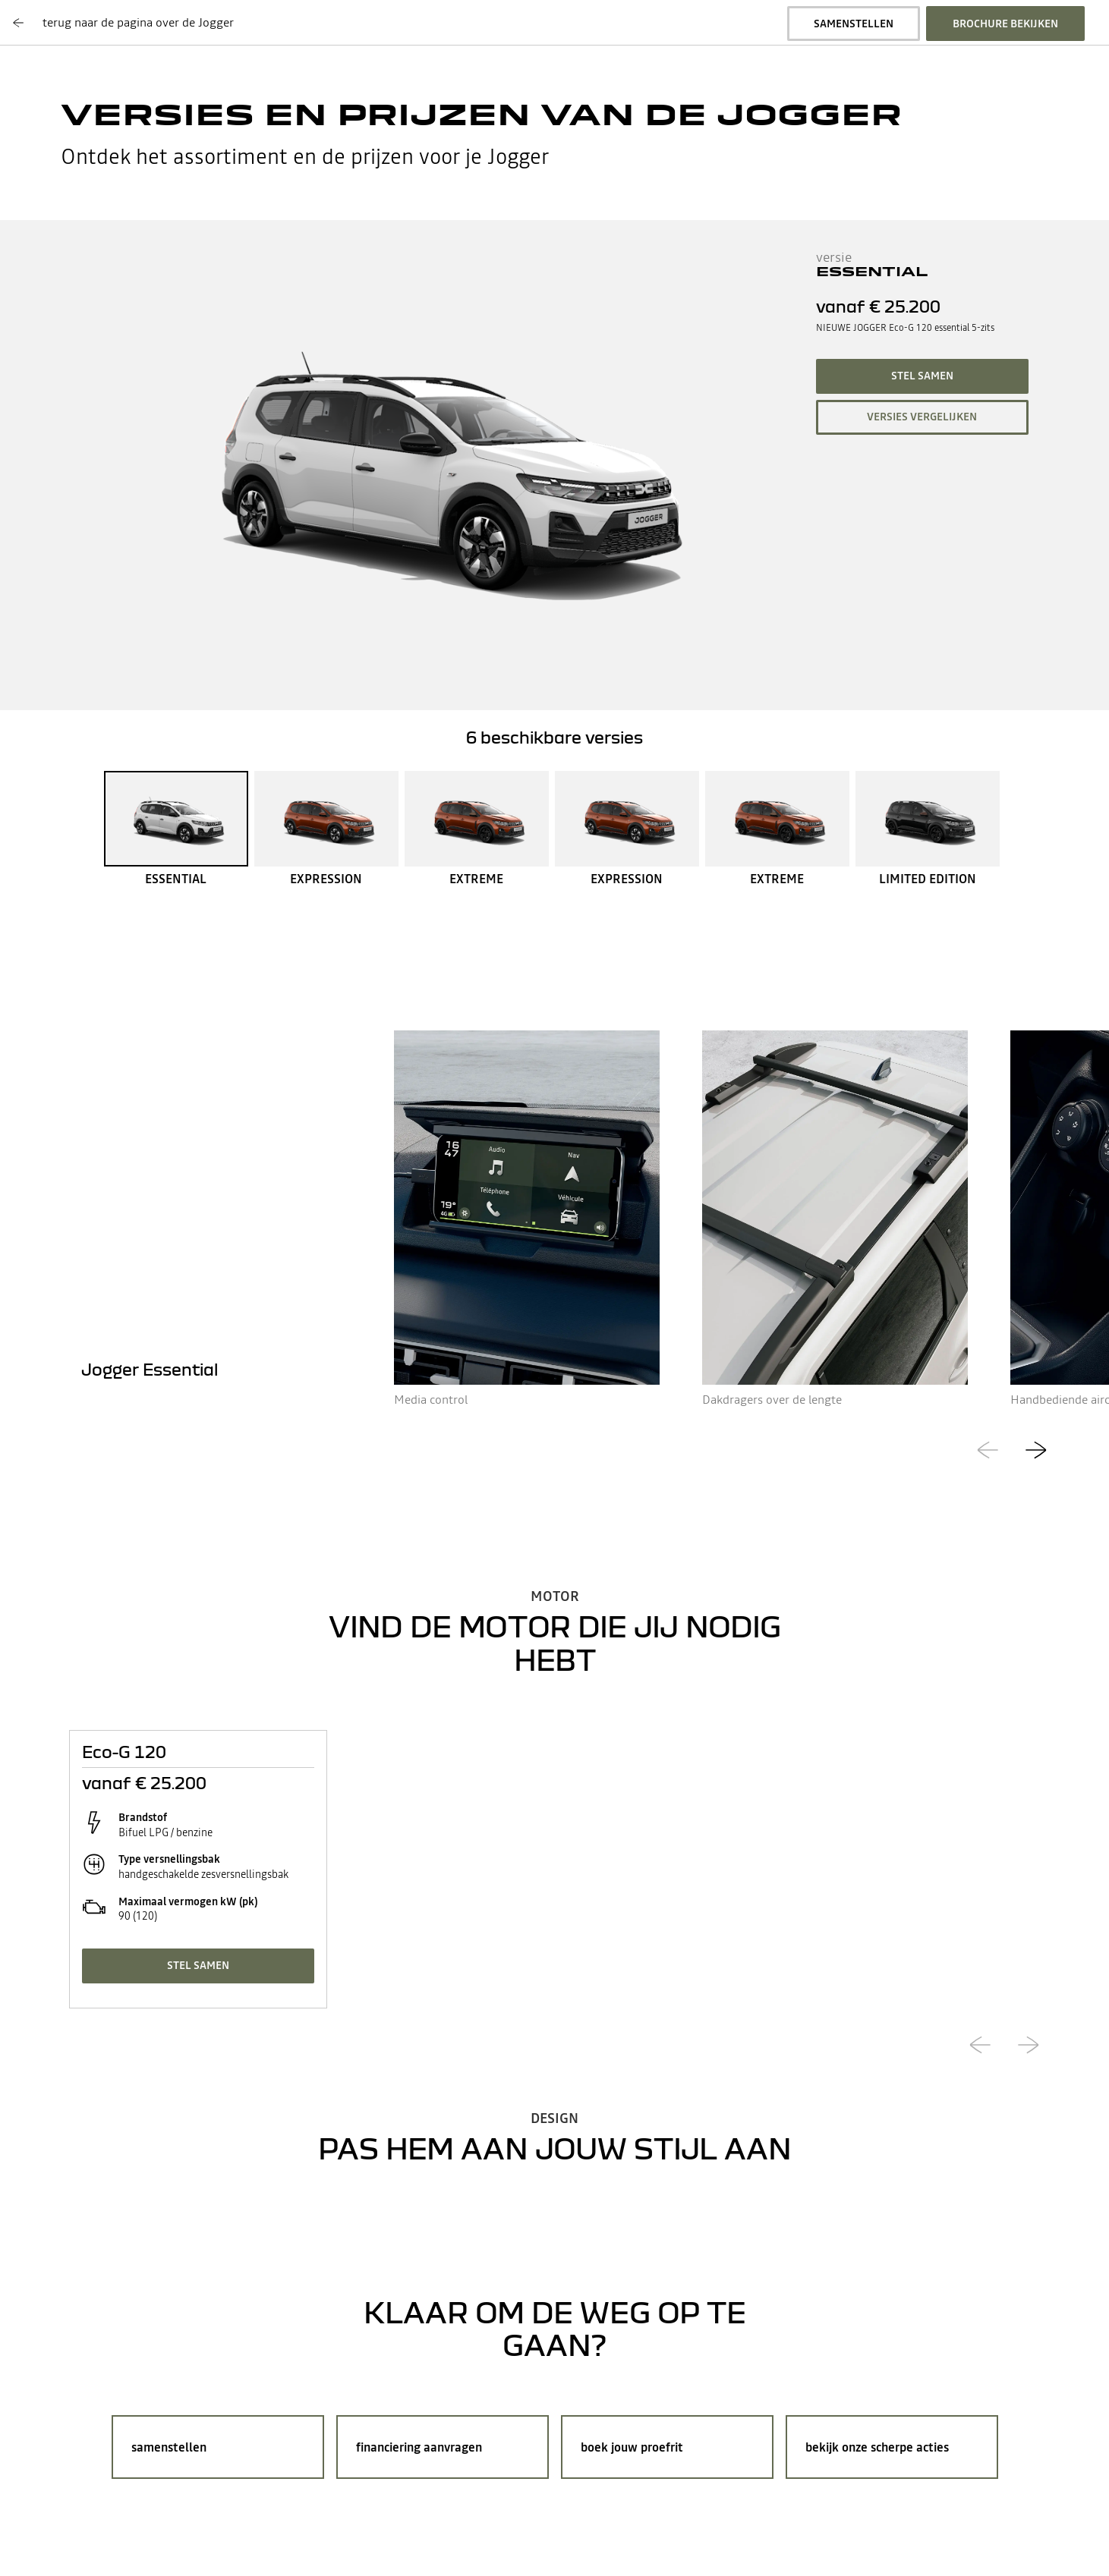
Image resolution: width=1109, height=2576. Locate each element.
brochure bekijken (1005, 23)
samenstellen (853, 23)
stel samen (922, 375)
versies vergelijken (922, 416)
